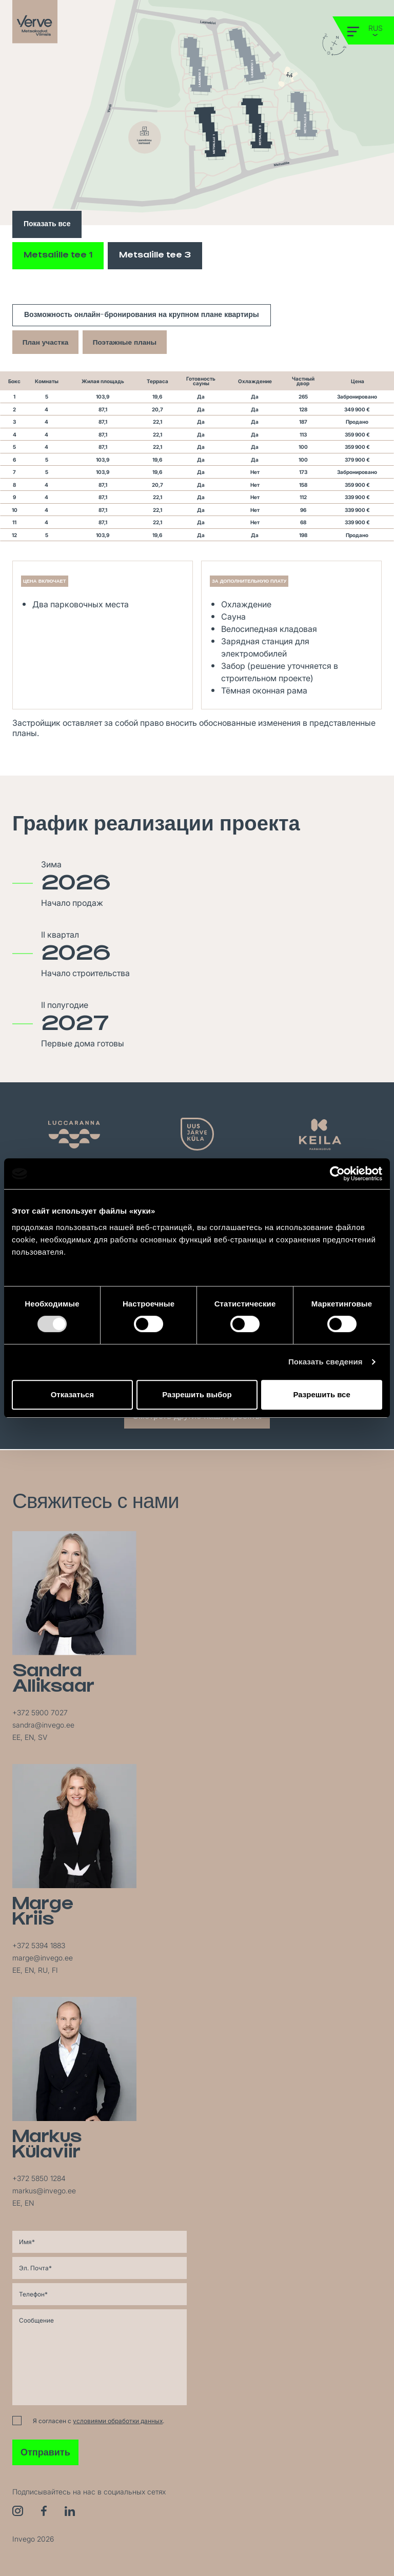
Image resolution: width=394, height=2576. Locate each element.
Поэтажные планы (130, 342)
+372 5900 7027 (40, 1712)
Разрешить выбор (196, 1394)
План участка (47, 342)
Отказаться (72, 1394)
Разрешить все (321, 1394)
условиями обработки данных (118, 2420)
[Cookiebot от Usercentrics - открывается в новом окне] (337, 1173)
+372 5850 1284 (39, 2178)
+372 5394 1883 (38, 1945)
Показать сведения (325, 1361)
